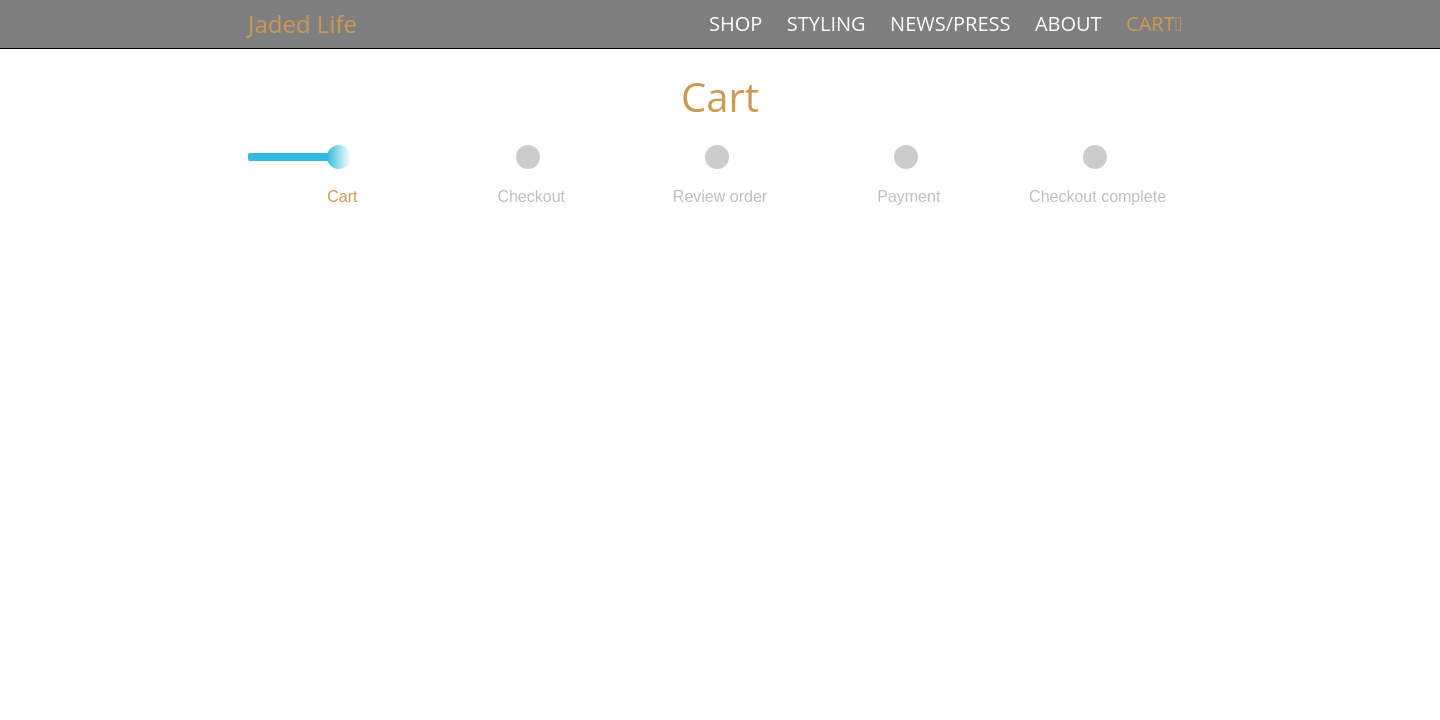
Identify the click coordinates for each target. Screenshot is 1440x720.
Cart (1150, 23)
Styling (826, 23)
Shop (735, 23)
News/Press (950, 23)
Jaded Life (302, 23)
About (1068, 23)
